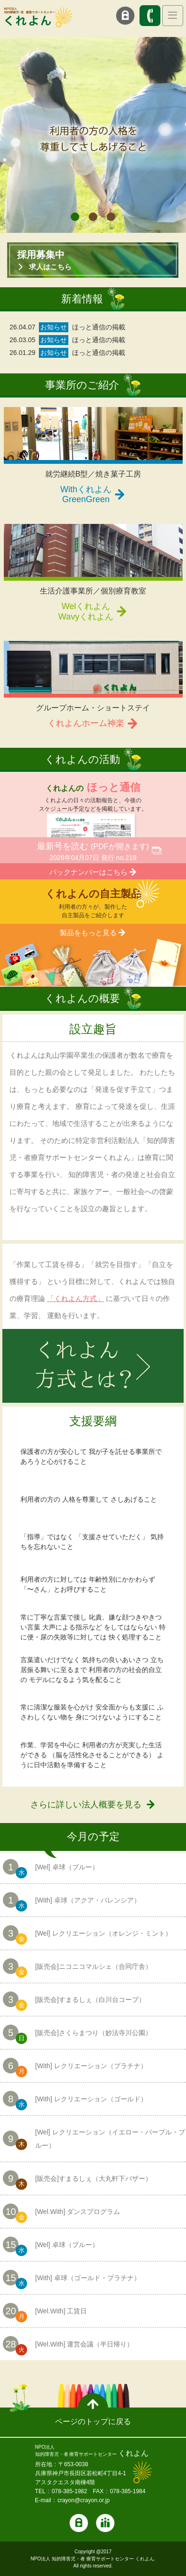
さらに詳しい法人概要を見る (85, 1804)
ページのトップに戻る (93, 2421)
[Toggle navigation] (172, 15)
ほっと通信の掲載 (98, 327)
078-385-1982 (69, 2491)
